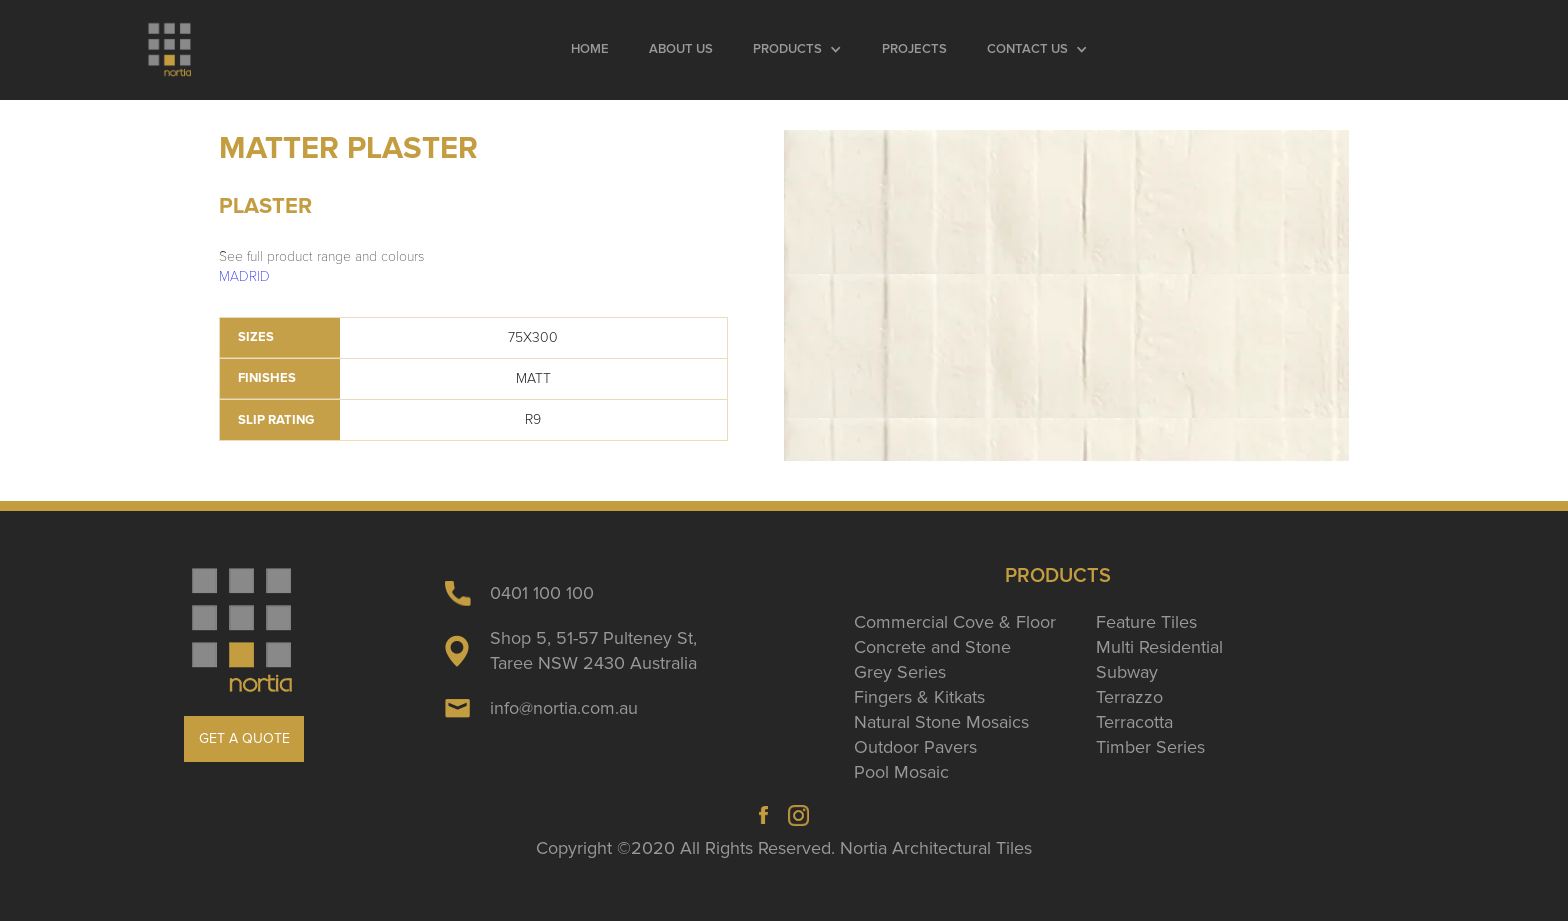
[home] (170, 50)
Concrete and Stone (932, 647)
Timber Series (1150, 747)
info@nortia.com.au (564, 708)
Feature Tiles (1146, 622)
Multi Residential (1159, 647)
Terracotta (1134, 722)
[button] (797, 50)
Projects (914, 49)
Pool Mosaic (901, 772)
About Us (681, 49)
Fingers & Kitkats (919, 697)
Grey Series (900, 672)
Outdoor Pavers (915, 747)
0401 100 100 (542, 593)
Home (590, 49)
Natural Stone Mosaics (941, 722)
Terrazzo (1129, 697)
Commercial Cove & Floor (955, 622)
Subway (1127, 672)
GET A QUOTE (244, 738)
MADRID (244, 276)
